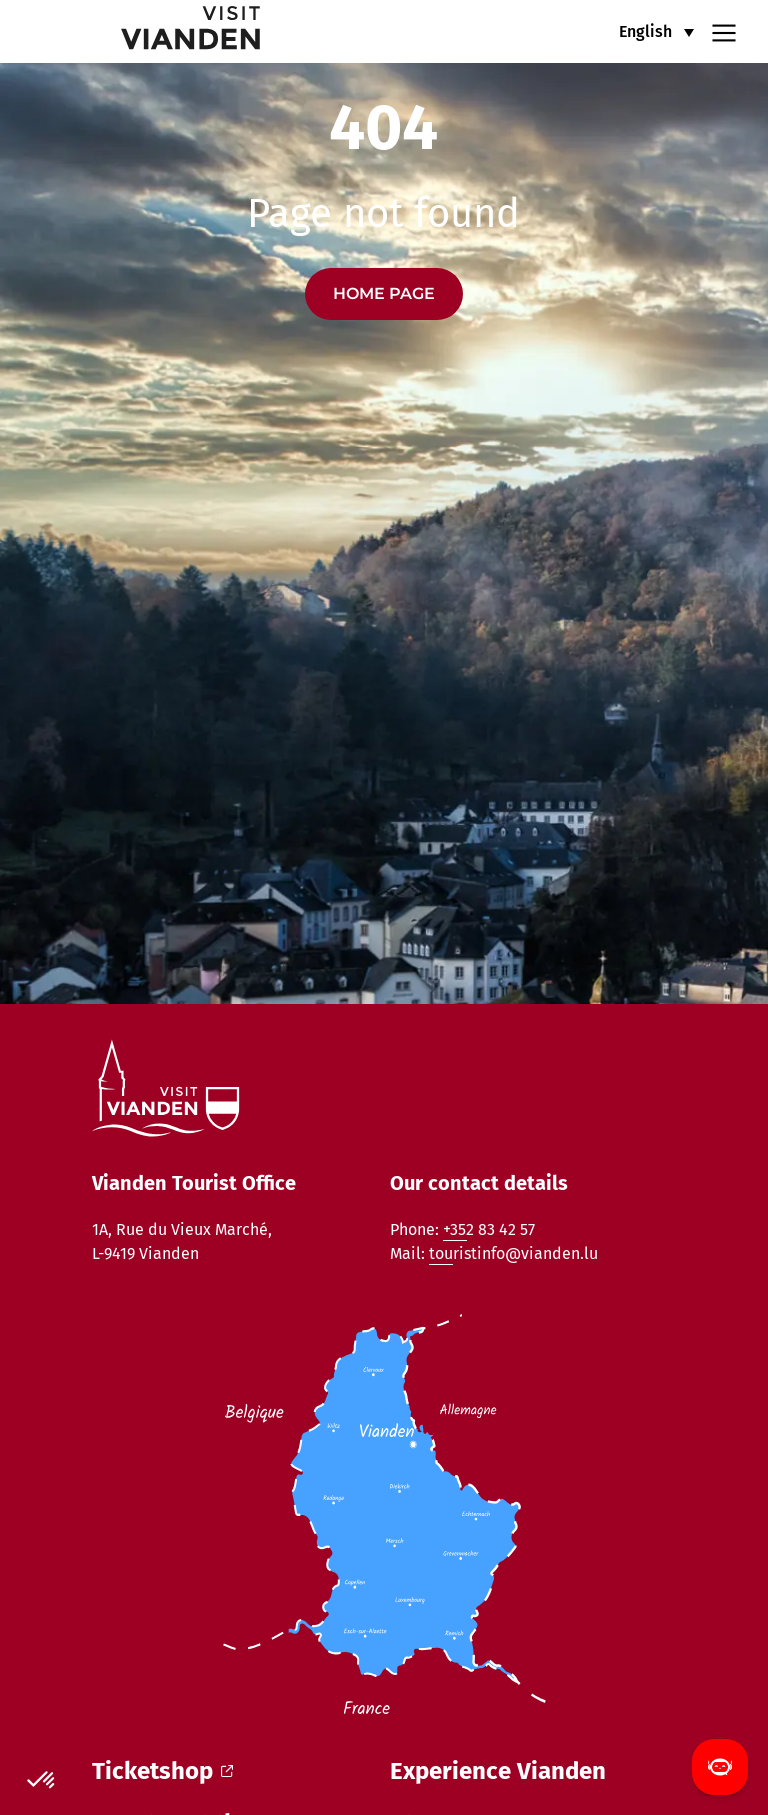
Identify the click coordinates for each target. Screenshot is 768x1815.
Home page (384, 293)
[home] (144, 31)
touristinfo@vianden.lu (513, 1253)
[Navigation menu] (724, 31)
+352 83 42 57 (489, 1229)
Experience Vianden (498, 1771)
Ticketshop (162, 1771)
